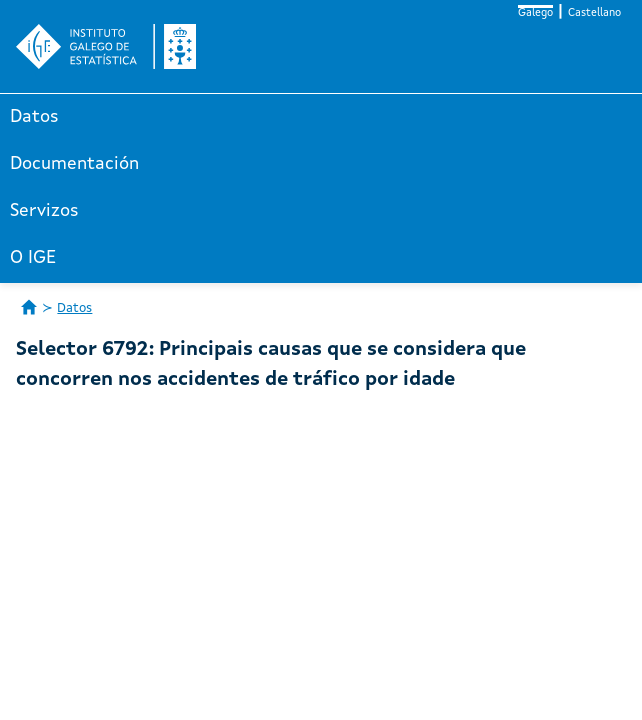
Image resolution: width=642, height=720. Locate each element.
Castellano (594, 13)
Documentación (74, 164)
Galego (535, 13)
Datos (34, 117)
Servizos (44, 211)
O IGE (33, 258)
